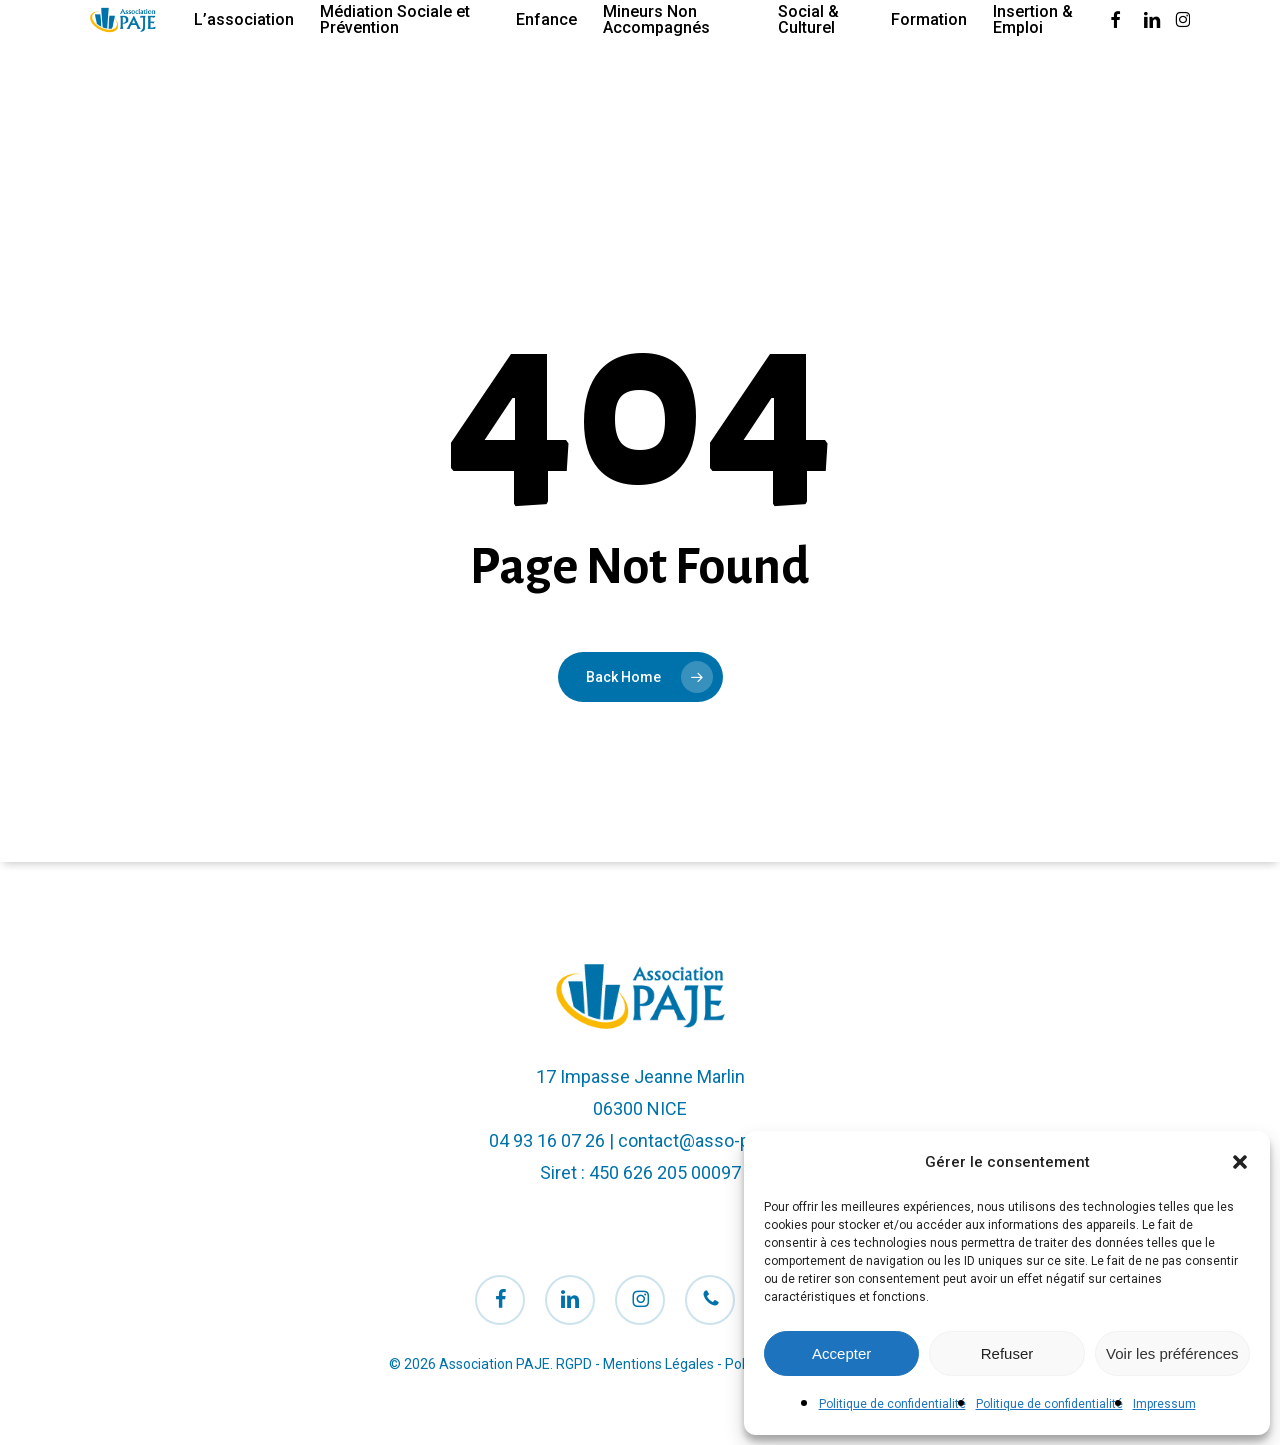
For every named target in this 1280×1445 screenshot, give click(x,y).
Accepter (841, 1353)
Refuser (1007, 1353)
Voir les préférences (1172, 1353)
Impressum (1164, 1404)
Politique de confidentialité (892, 1404)
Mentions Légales (658, 1364)
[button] (1240, 1162)
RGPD (574, 1364)
